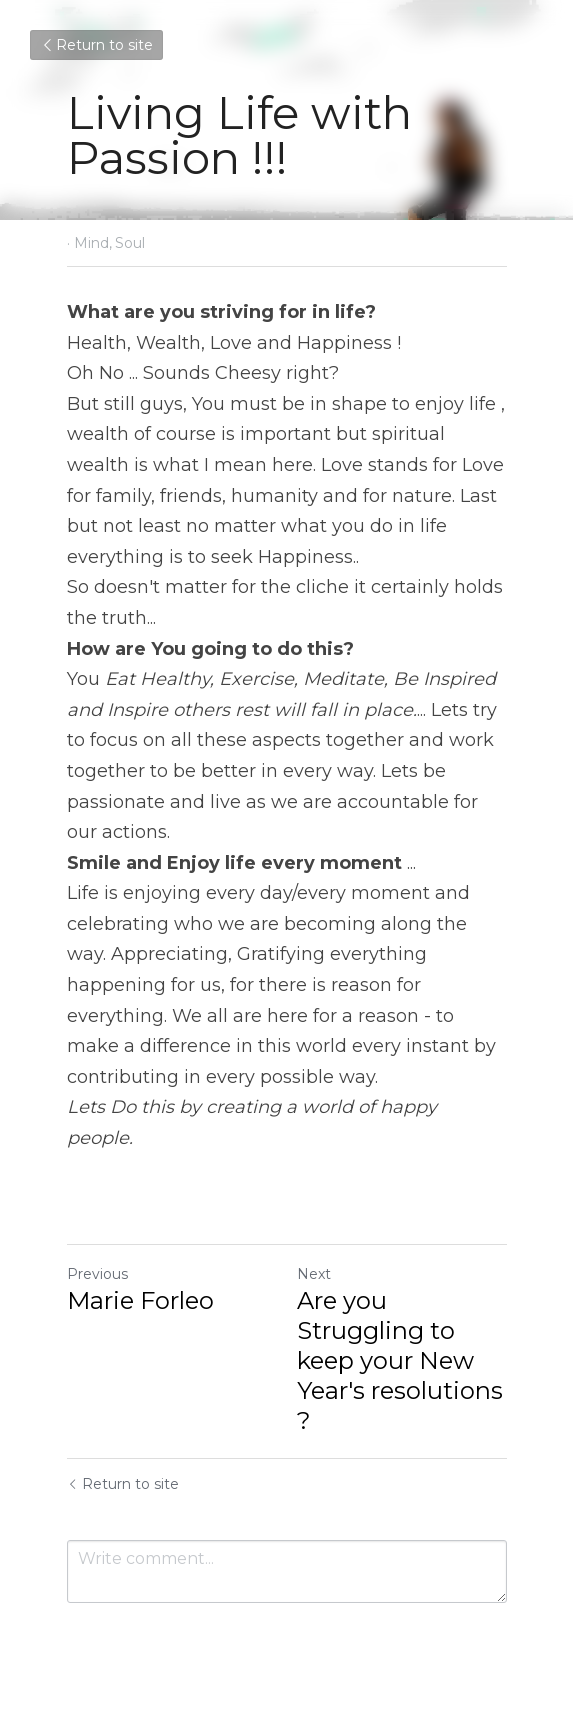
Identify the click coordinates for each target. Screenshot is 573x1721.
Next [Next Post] (314, 1274)
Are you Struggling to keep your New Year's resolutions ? (400, 1360)
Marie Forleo (140, 1300)
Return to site (96, 45)
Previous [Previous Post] (97, 1274)
